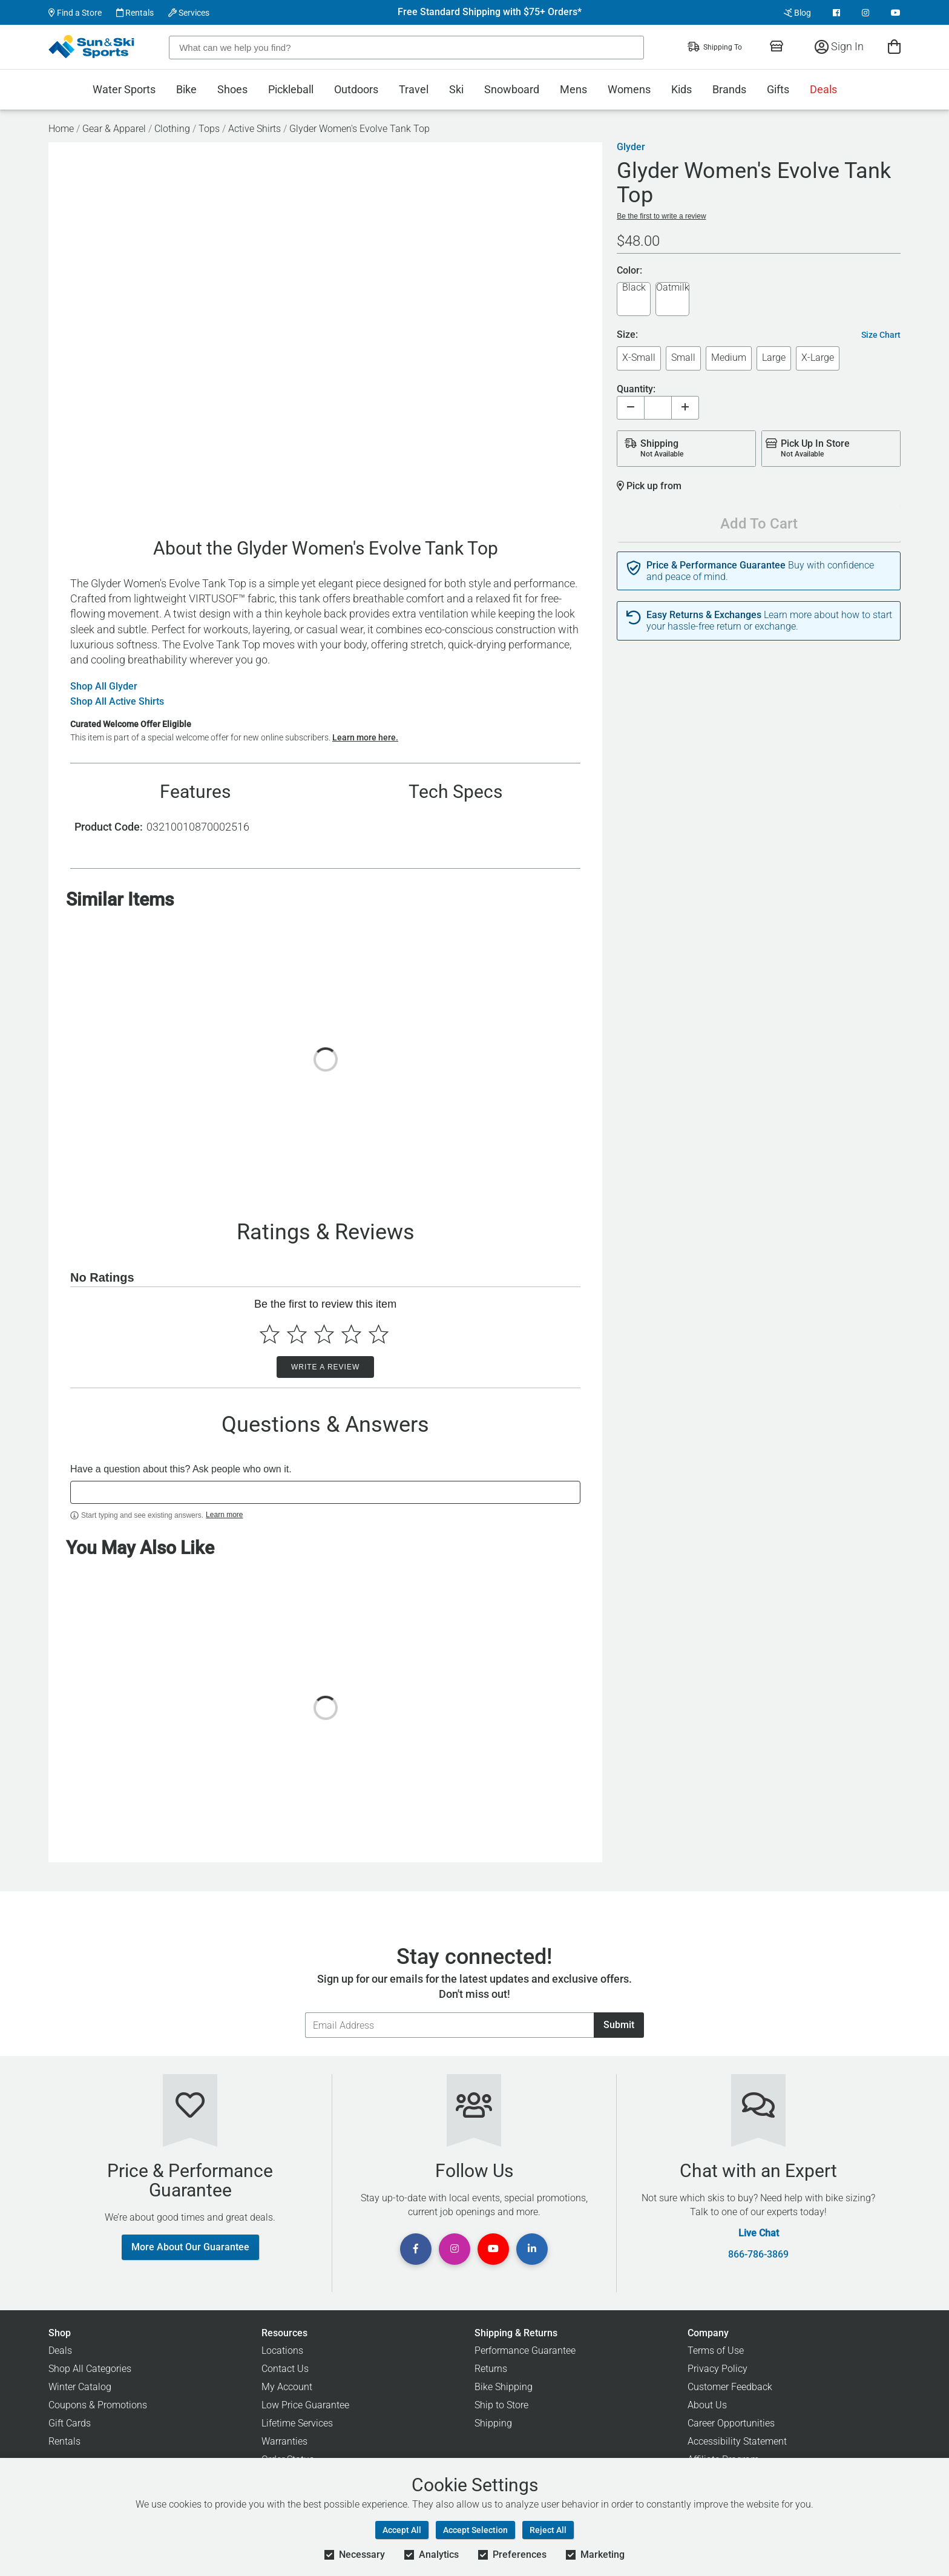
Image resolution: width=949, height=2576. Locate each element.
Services (188, 13)
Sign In (839, 46)
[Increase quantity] (685, 408)
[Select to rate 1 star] (269, 1334)
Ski (456, 89)
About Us (707, 2405)
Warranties (284, 2441)
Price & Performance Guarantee (716, 565)
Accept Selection (475, 2530)
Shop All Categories (89, 2368)
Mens (573, 89)
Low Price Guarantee (305, 2405)
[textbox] (325, 1492)
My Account (286, 2387)
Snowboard (511, 89)
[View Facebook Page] (836, 13)
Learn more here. (365, 737)
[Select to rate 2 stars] (296, 1334)
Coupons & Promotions (97, 2405)
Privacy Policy (717, 2368)
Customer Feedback (730, 2387)
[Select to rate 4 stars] (351, 1334)
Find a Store (75, 13)
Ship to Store (501, 2405)
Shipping (493, 2423)
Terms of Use (716, 2350)
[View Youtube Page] (896, 13)
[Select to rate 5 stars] (378, 1334)
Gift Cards (69, 2423)
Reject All (548, 2530)
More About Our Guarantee (190, 2247)
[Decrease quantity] (631, 408)
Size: (627, 335)
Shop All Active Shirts (117, 702)
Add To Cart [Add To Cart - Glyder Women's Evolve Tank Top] (759, 523)
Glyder (631, 147)
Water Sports (124, 89)
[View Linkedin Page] (532, 2249)
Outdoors (356, 89)
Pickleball (291, 89)
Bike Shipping (504, 2387)
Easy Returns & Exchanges (703, 615)
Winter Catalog (79, 2387)
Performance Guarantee (525, 2350)
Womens (629, 89)
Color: (629, 271)
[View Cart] (894, 46)
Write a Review (325, 1367)
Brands (729, 89)
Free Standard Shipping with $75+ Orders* (490, 12)
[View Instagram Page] (865, 13)
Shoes (232, 89)
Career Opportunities (731, 2423)
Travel (414, 89)
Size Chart (881, 335)
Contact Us (285, 2368)
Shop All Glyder (103, 686)
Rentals (135, 13)
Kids (681, 89)
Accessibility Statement (737, 2441)
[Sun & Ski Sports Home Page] (92, 47)
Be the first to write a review (661, 216)
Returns (491, 2368)
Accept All (402, 2530)
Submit (618, 2025)
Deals (823, 89)
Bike (186, 89)
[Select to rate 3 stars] (324, 1334)
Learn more (224, 1514)
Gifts (778, 89)
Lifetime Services (297, 2423)
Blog (797, 13)
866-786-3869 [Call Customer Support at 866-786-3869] (758, 2254)
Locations (282, 2350)
